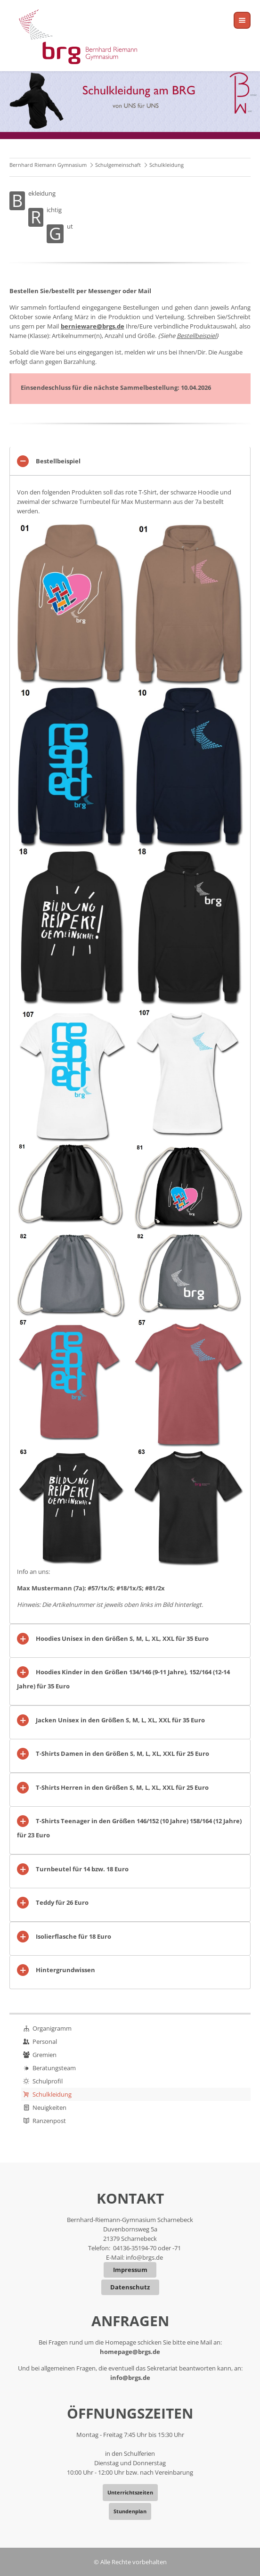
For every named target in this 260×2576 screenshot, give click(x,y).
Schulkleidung (52, 2094)
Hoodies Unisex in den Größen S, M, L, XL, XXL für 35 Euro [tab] (122, 1638)
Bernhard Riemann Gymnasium (48, 164)
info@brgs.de (144, 2257)
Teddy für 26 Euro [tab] (62, 1902)
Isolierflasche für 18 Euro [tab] (73, 1936)
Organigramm (52, 2028)
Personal (44, 2041)
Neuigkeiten (49, 2107)
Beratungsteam (54, 2068)
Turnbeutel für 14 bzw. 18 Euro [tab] (82, 1869)
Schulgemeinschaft (118, 164)
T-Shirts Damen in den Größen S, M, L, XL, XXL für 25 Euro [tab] (122, 1753)
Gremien (44, 2054)
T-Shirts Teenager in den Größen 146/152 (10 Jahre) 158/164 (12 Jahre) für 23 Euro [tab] (129, 1828)
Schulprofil (47, 2081)
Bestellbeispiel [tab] (58, 461)
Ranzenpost (49, 2120)
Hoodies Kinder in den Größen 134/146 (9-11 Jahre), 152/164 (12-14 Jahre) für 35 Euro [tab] (123, 1679)
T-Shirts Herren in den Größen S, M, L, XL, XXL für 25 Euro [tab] (122, 1787)
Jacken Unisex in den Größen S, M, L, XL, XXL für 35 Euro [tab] (120, 1720)
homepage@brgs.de (130, 2351)
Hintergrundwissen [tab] (65, 1970)
